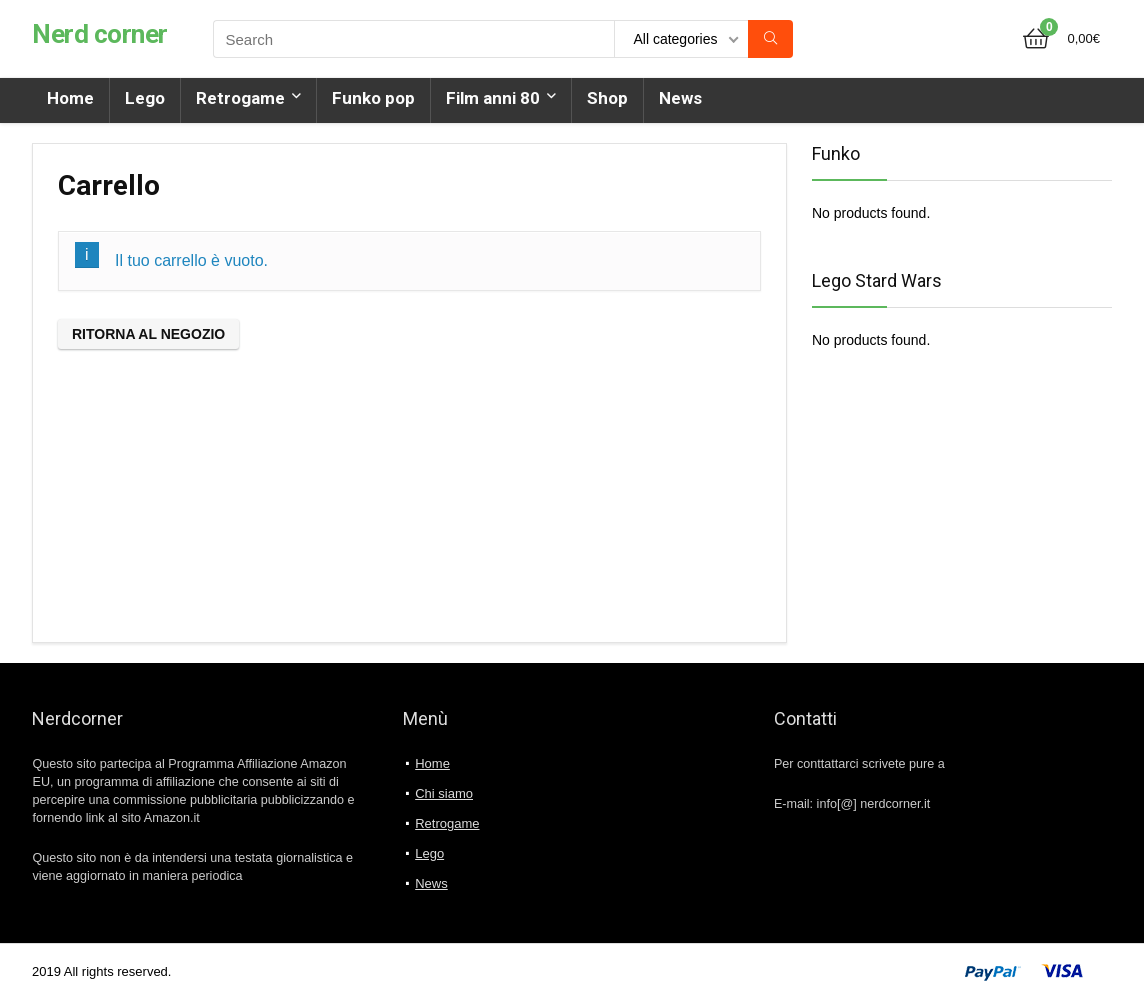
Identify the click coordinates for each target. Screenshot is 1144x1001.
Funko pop (373, 98)
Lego (145, 98)
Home (70, 98)
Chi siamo (444, 793)
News (680, 98)
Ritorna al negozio (148, 334)
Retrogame (240, 98)
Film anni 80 (493, 98)
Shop (607, 98)
